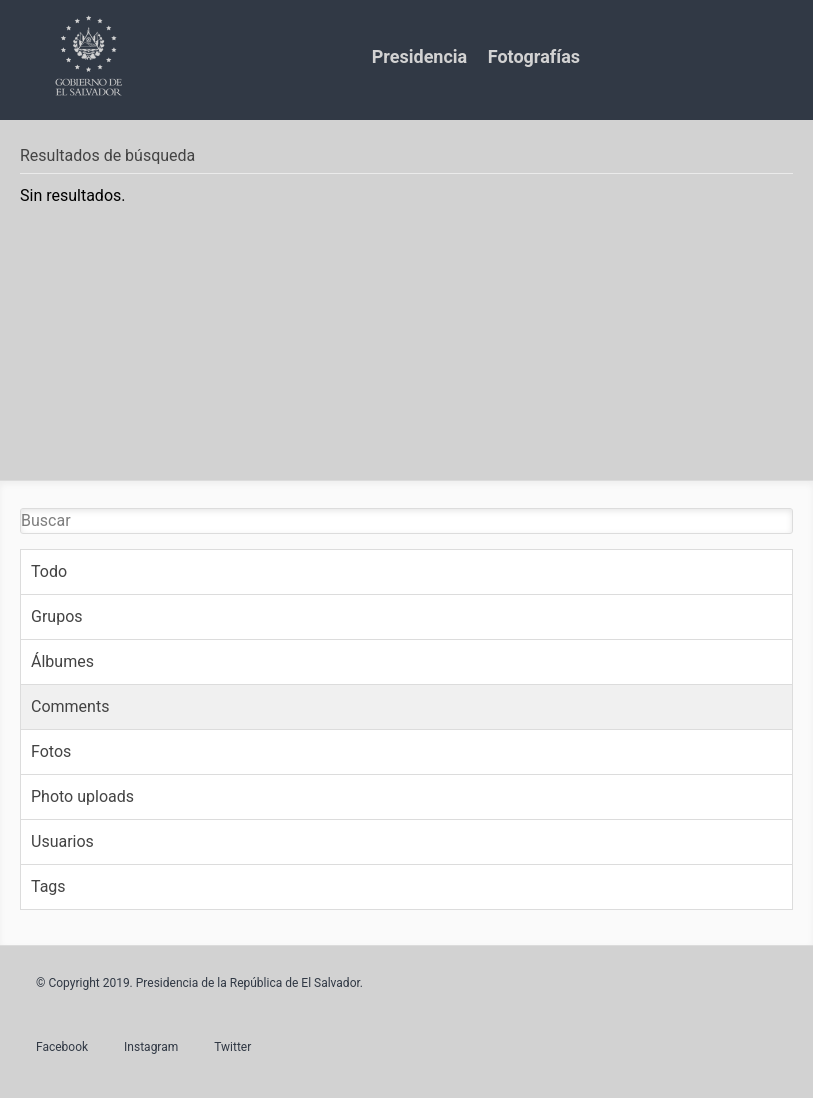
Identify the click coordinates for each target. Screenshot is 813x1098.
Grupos (57, 616)
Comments (70, 706)
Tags (48, 886)
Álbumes (62, 661)
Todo (49, 571)
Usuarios (62, 841)
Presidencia (419, 56)
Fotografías (534, 56)
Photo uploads (82, 796)
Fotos (51, 751)
